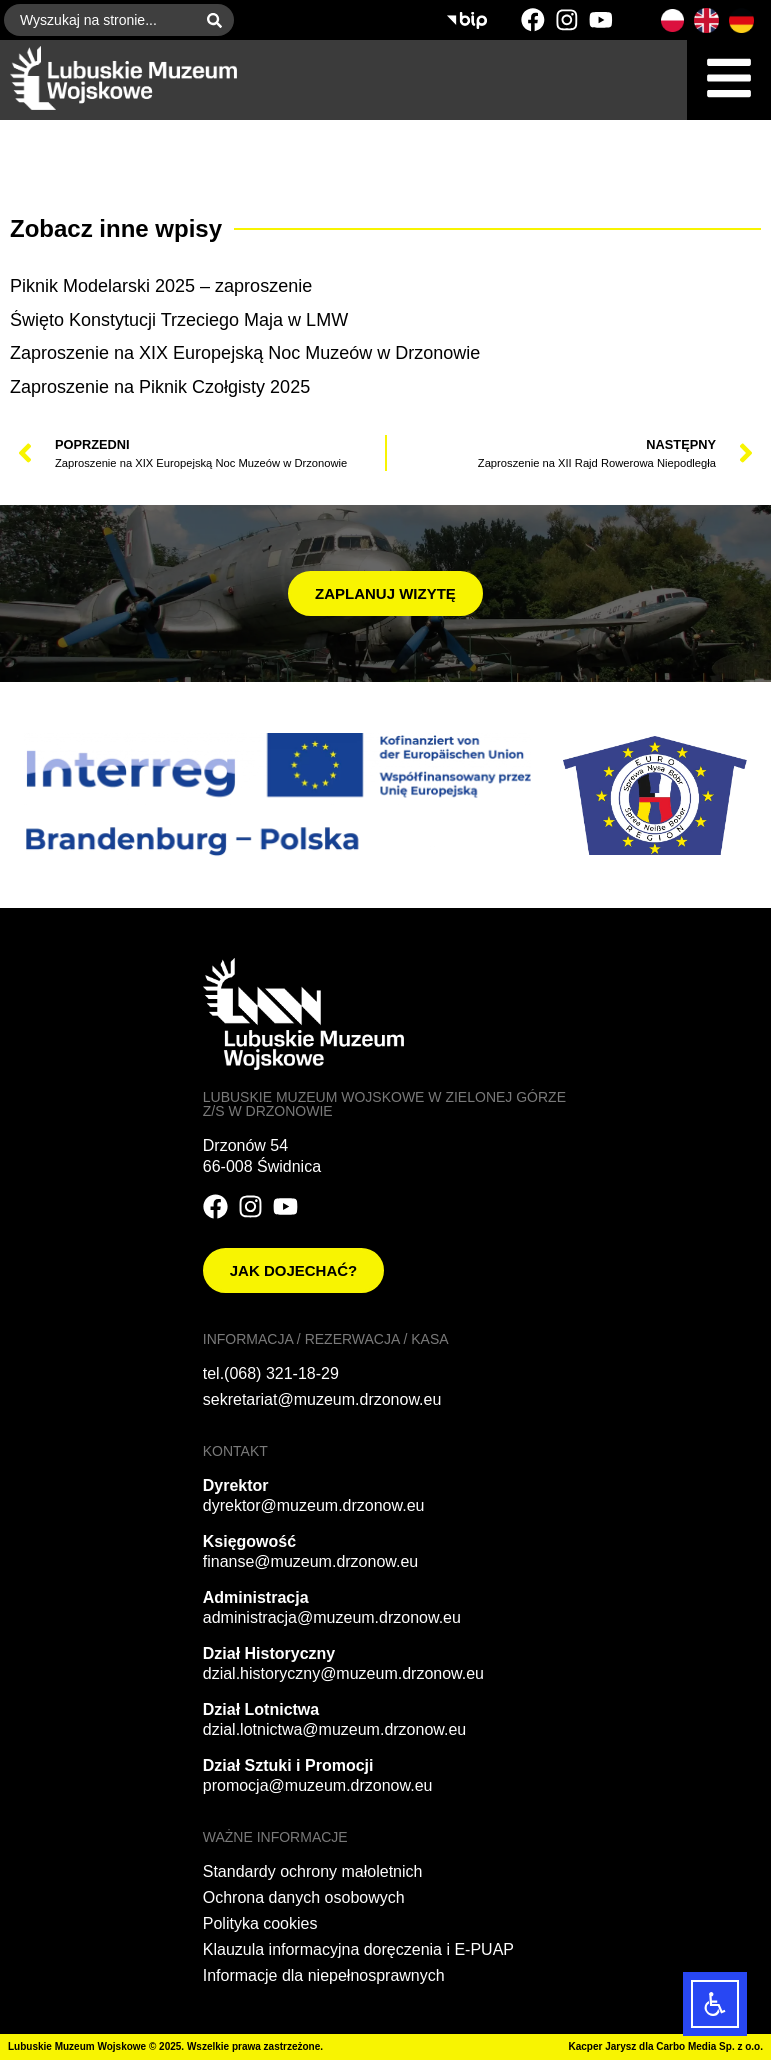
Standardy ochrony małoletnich (313, 1871)
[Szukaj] (218, 20)
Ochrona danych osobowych (304, 1897)
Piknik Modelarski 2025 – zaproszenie (161, 286)
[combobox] (99, 20)
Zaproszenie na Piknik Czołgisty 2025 (160, 387)
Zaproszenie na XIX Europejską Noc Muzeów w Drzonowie (245, 353)
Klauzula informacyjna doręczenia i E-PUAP (358, 1949)
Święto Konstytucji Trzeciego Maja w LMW (179, 320)
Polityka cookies (260, 1923)
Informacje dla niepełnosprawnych (324, 1975)
